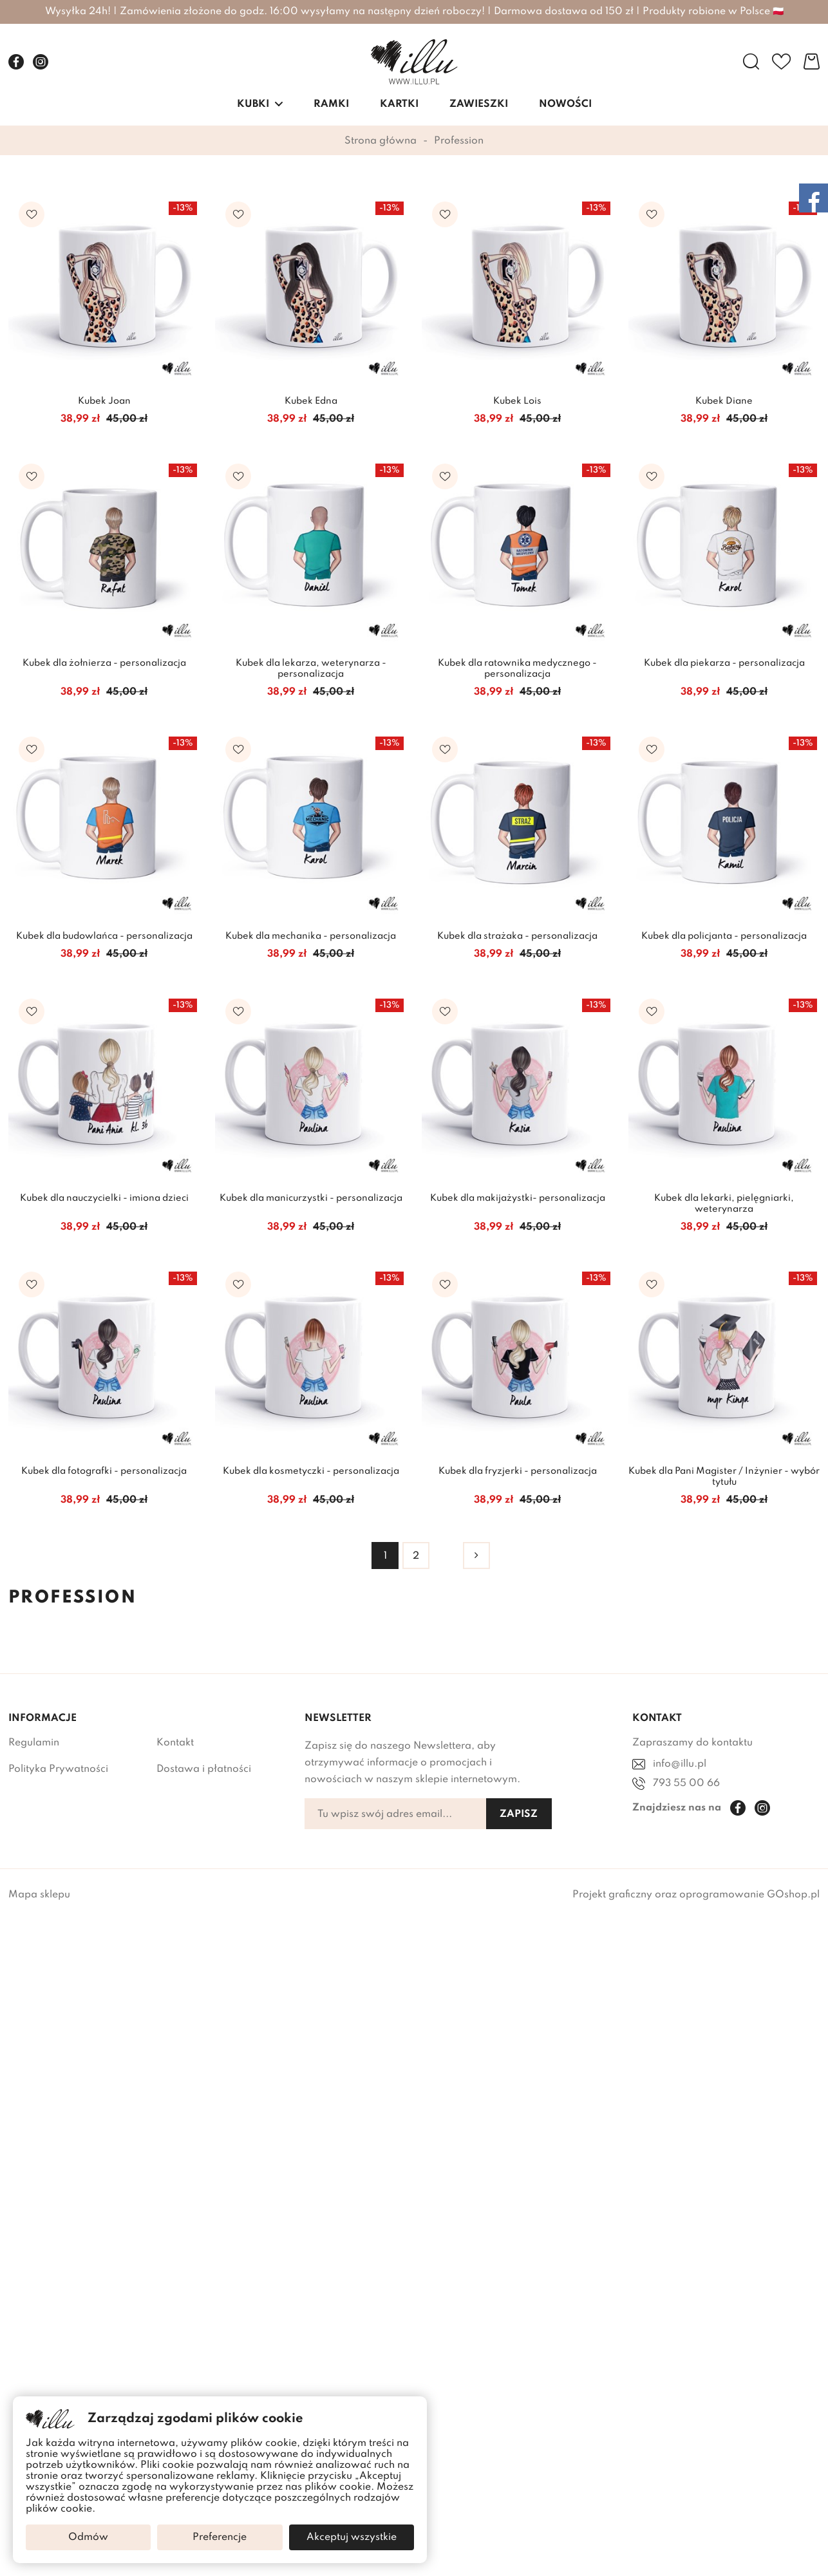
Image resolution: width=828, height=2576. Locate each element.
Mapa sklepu (39, 1895)
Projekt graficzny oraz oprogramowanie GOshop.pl (696, 1895)
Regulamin (33, 1743)
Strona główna (380, 141)
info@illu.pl (679, 1764)
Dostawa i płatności (203, 1769)
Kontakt (175, 1743)
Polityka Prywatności (58, 1769)
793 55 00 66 (686, 1783)
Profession (459, 141)
